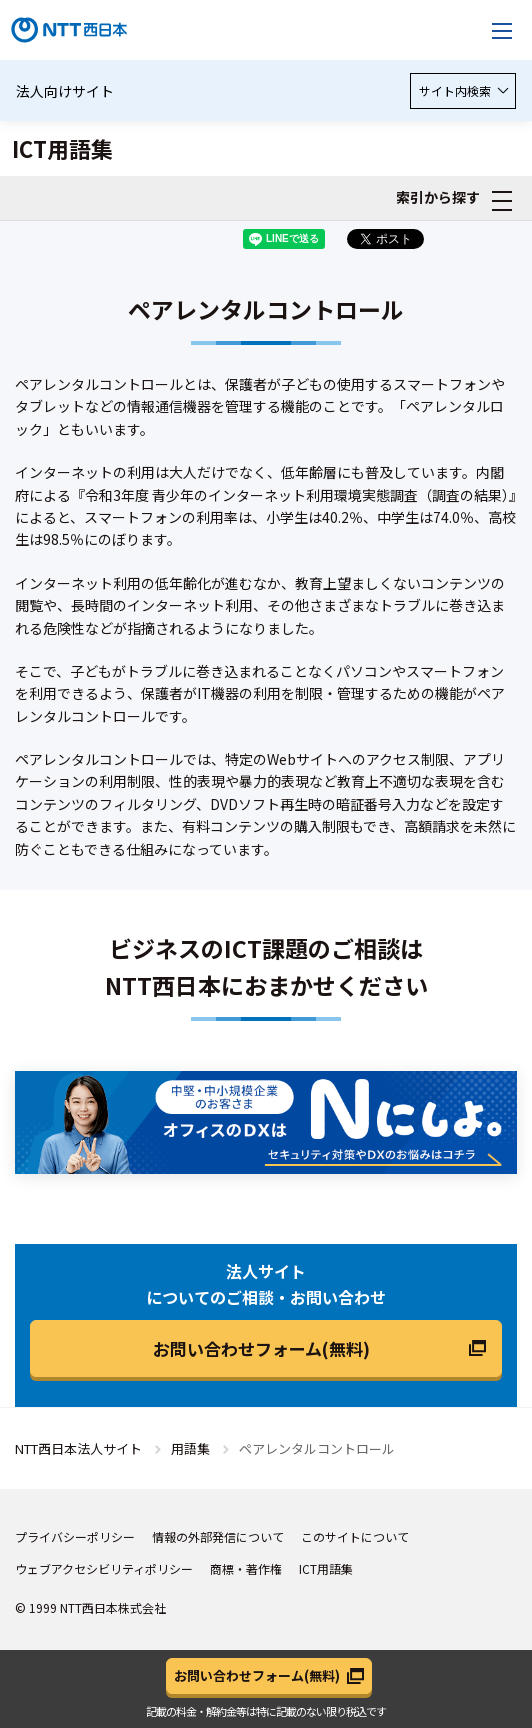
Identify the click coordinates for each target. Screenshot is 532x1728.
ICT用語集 (326, 1568)
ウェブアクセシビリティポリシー (104, 1568)
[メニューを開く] (502, 30)
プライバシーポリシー (75, 1536)
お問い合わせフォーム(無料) (261, 1348)
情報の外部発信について (218, 1536)
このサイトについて (355, 1536)
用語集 (190, 1448)
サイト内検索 (463, 90)
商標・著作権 (246, 1568)
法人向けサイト (65, 91)
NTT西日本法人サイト (78, 1448)
